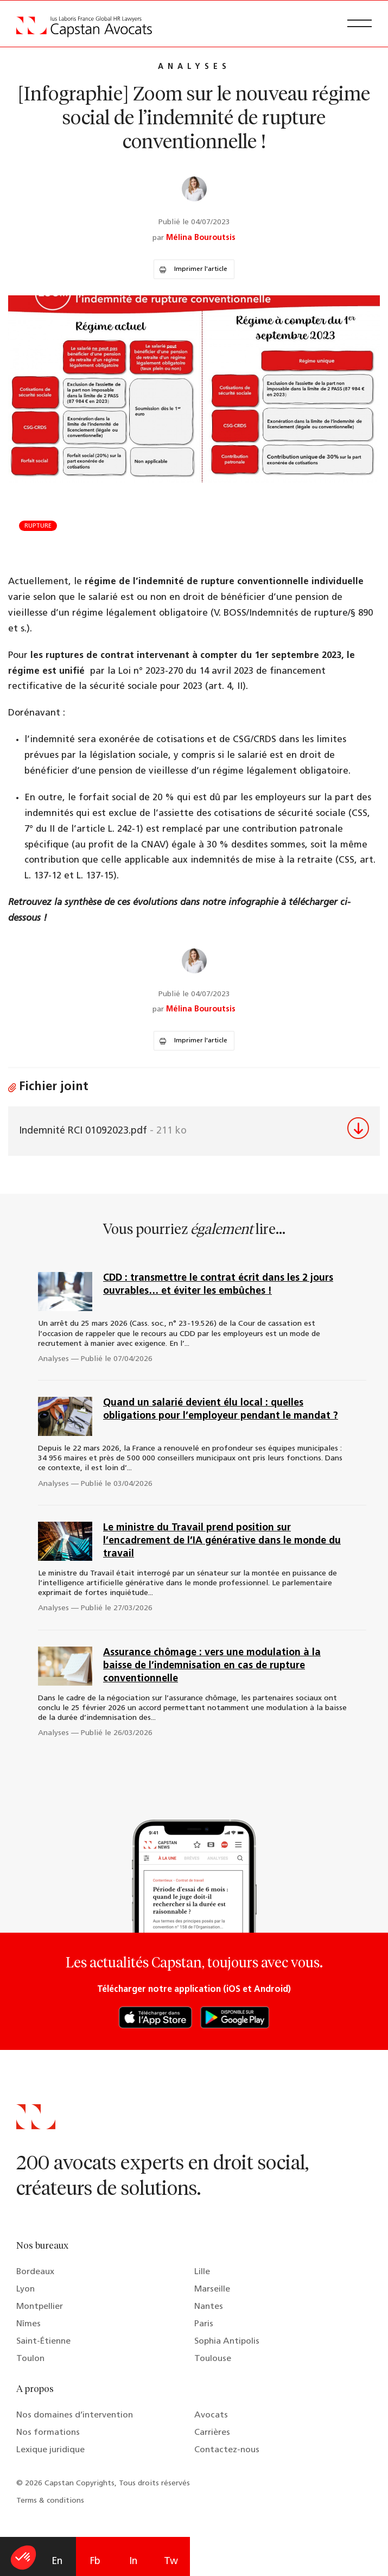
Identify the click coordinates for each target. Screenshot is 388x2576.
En (57, 2561)
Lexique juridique (50, 2450)
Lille (202, 2272)
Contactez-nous (226, 2450)
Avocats (211, 2415)
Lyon (25, 2289)
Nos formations (48, 2432)
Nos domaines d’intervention (74, 2415)
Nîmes (28, 2324)
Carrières (212, 2432)
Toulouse (212, 2359)
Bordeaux (35, 2272)
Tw (171, 2561)
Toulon (30, 2359)
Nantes (208, 2306)
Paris (203, 2324)
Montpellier (39, 2306)
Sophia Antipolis (226, 2341)
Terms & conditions (50, 2501)
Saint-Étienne (43, 2341)
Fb (95, 2561)
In (133, 2561)
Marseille (212, 2289)
